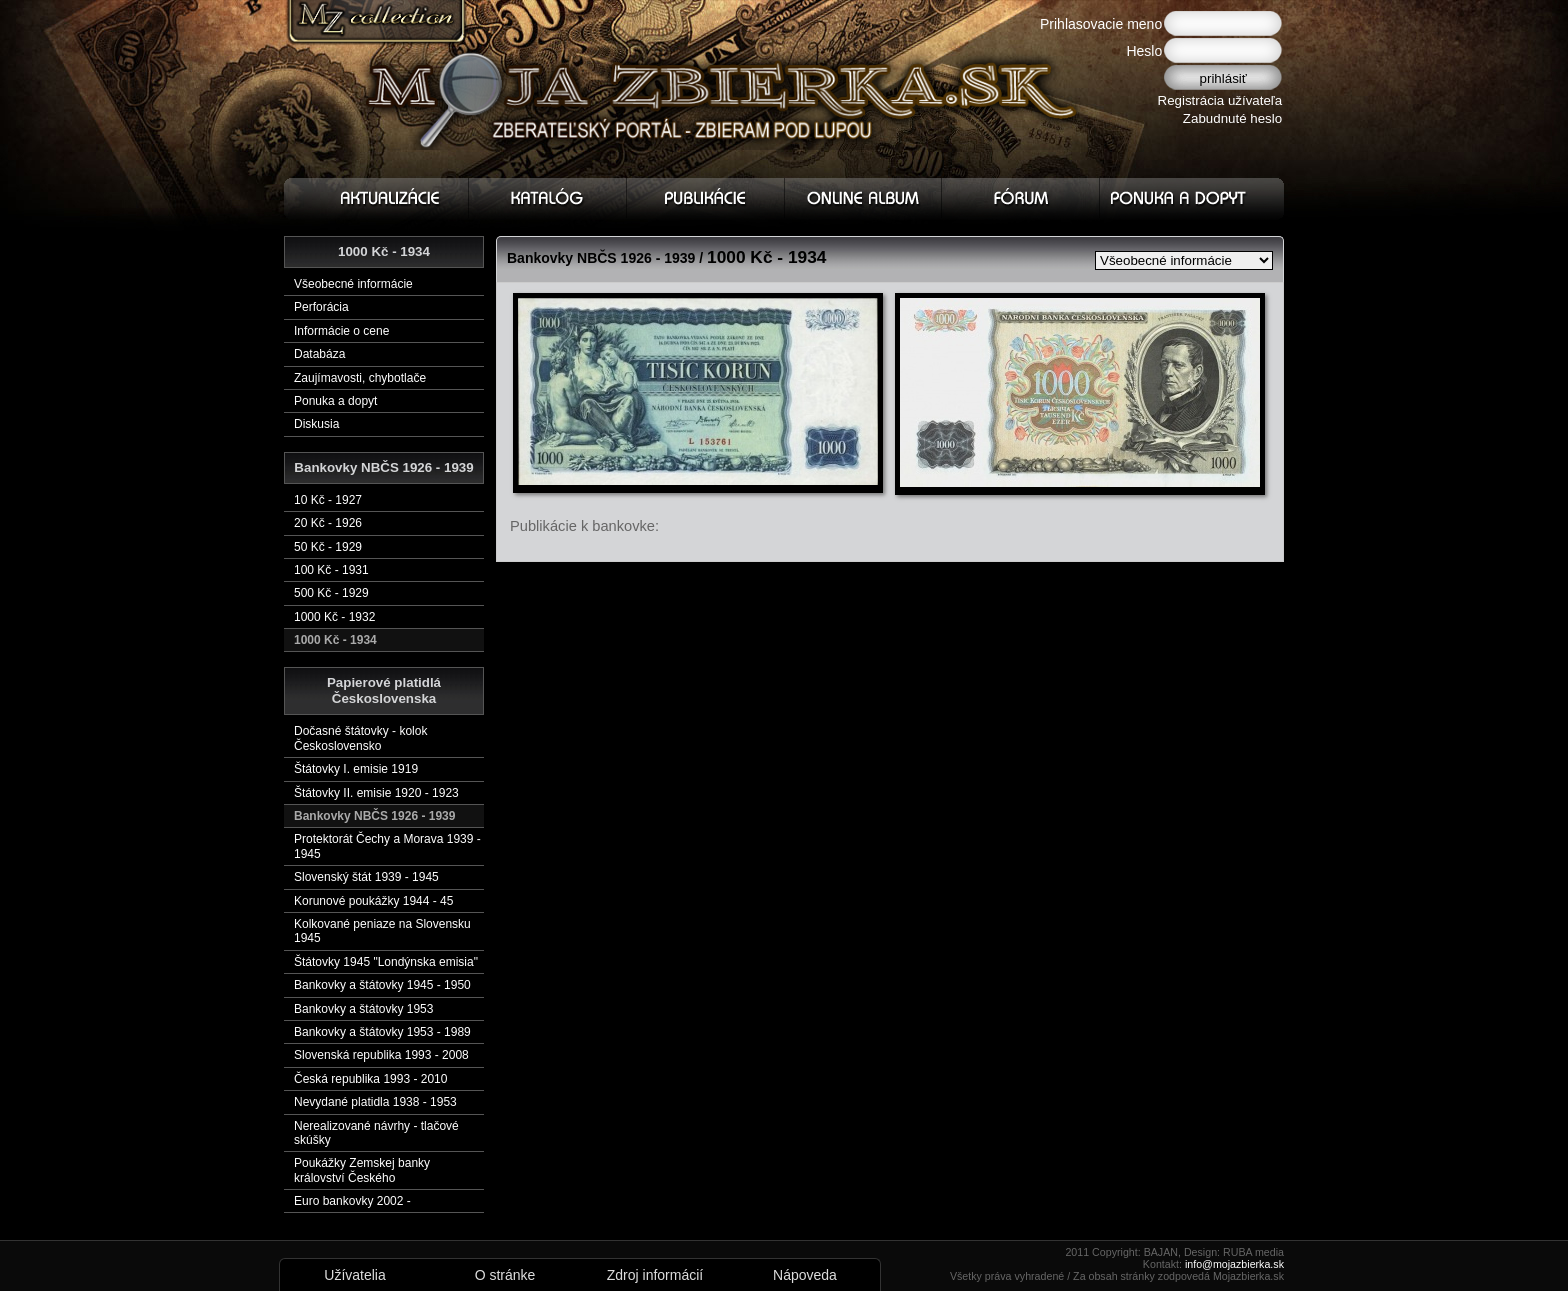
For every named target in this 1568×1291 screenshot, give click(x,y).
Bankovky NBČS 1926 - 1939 (374, 816)
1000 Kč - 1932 (334, 617)
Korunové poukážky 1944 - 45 (373, 901)
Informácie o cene (341, 331)
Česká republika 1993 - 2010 (370, 1079)
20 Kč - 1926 (328, 523)
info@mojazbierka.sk (1234, 1264)
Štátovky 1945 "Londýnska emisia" (386, 962)
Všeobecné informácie (353, 284)
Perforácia (321, 307)
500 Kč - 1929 (331, 593)
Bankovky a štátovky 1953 (363, 1009)
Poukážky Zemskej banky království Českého (362, 1170)
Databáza (319, 354)
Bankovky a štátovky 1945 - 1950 (382, 985)
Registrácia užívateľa (1220, 100)
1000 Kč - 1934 (335, 640)
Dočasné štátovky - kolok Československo (360, 738)
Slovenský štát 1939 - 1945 (366, 877)
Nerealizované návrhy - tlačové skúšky (376, 1133)
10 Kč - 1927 (328, 500)
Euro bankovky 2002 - (352, 1201)
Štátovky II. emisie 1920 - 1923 (376, 793)
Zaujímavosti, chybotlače (360, 378)
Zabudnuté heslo (1232, 118)
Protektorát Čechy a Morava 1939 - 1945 (387, 846)
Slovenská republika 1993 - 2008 (381, 1055)
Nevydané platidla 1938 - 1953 (375, 1102)
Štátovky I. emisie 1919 (356, 769)
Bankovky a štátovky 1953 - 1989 (382, 1032)
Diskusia (316, 424)
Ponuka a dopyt (335, 401)
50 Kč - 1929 (328, 547)
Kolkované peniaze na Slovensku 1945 (382, 931)
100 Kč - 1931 (331, 570)
